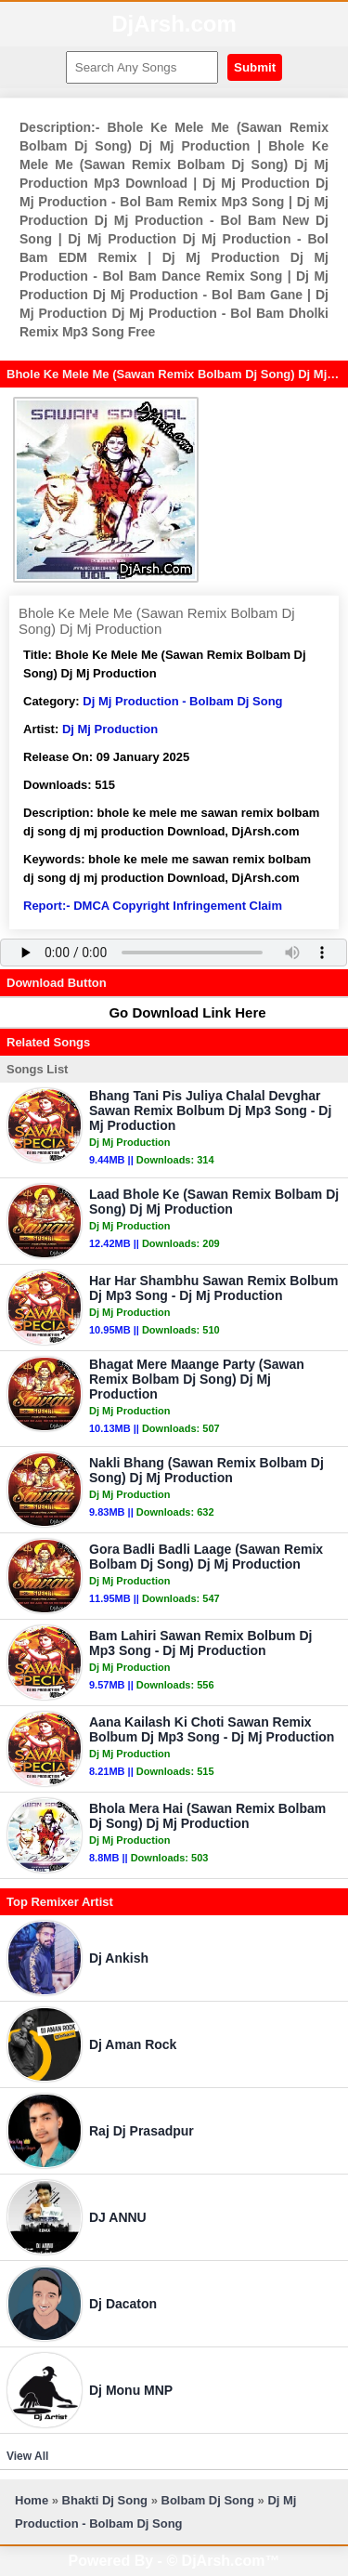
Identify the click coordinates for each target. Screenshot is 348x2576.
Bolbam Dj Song (207, 2500)
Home (31, 2500)
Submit (255, 67)
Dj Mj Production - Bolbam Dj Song (182, 701)
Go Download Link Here (178, 1012)
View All (27, 2456)
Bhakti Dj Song (105, 2500)
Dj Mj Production (110, 729)
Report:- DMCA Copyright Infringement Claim (152, 906)
